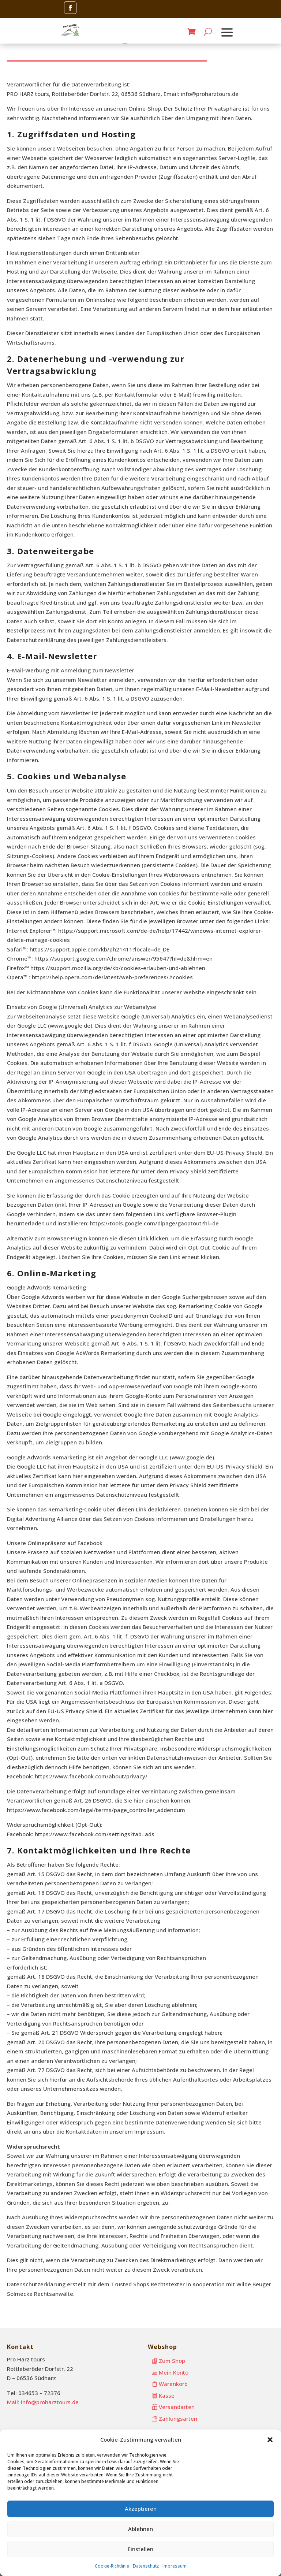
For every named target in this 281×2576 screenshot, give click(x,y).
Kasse (167, 2395)
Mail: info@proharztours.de (43, 2402)
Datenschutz (146, 2566)
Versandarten (177, 2406)
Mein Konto (173, 2372)
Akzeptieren (141, 2508)
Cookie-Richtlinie (112, 2566)
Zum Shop (172, 2360)
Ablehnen (140, 2528)
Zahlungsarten (178, 2418)
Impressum (174, 2566)
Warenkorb (173, 2383)
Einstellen (140, 2549)
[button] (270, 2439)
